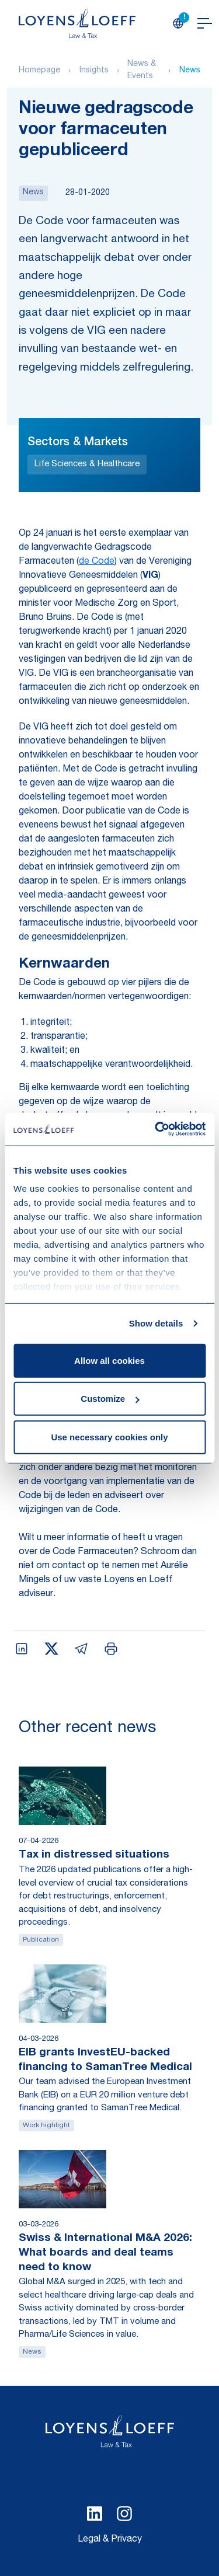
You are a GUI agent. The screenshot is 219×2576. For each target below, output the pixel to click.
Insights (94, 71)
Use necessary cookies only (109, 1436)
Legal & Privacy (110, 2539)
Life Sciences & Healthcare (87, 464)
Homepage (39, 71)
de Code (96, 562)
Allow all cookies (109, 1360)
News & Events (141, 70)
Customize (110, 1399)
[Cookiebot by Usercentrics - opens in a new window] (156, 1129)
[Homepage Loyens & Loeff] (77, 23)
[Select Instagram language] (124, 2513)
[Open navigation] (204, 23)
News (189, 71)
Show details (156, 1323)
